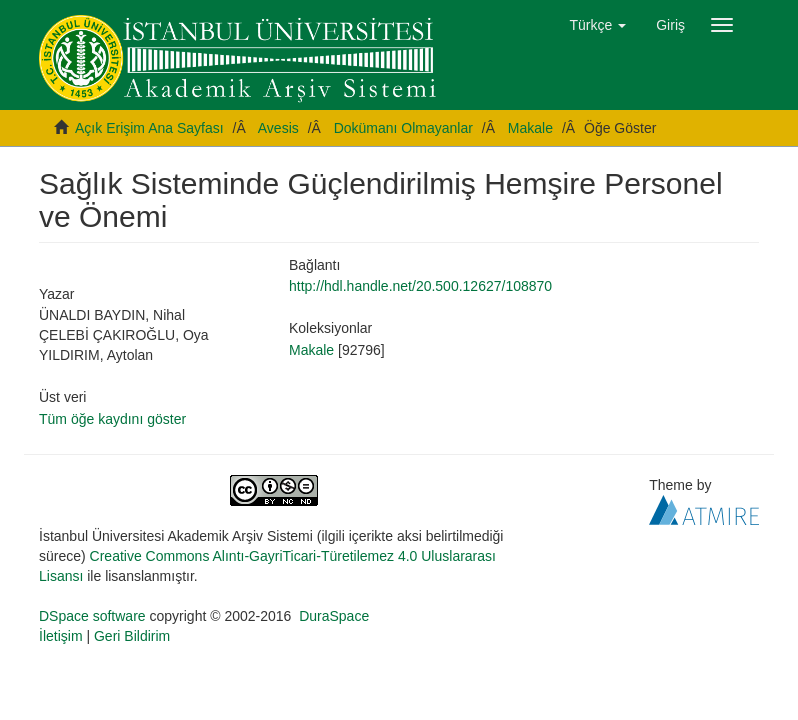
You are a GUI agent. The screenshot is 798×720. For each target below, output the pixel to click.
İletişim (61, 636)
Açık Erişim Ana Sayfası (149, 128)
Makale (530, 128)
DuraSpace (334, 616)
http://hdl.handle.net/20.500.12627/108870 (420, 286)
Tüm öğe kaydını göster (112, 419)
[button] (598, 25)
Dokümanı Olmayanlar (403, 128)
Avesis (278, 128)
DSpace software (92, 616)
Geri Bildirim (132, 636)
